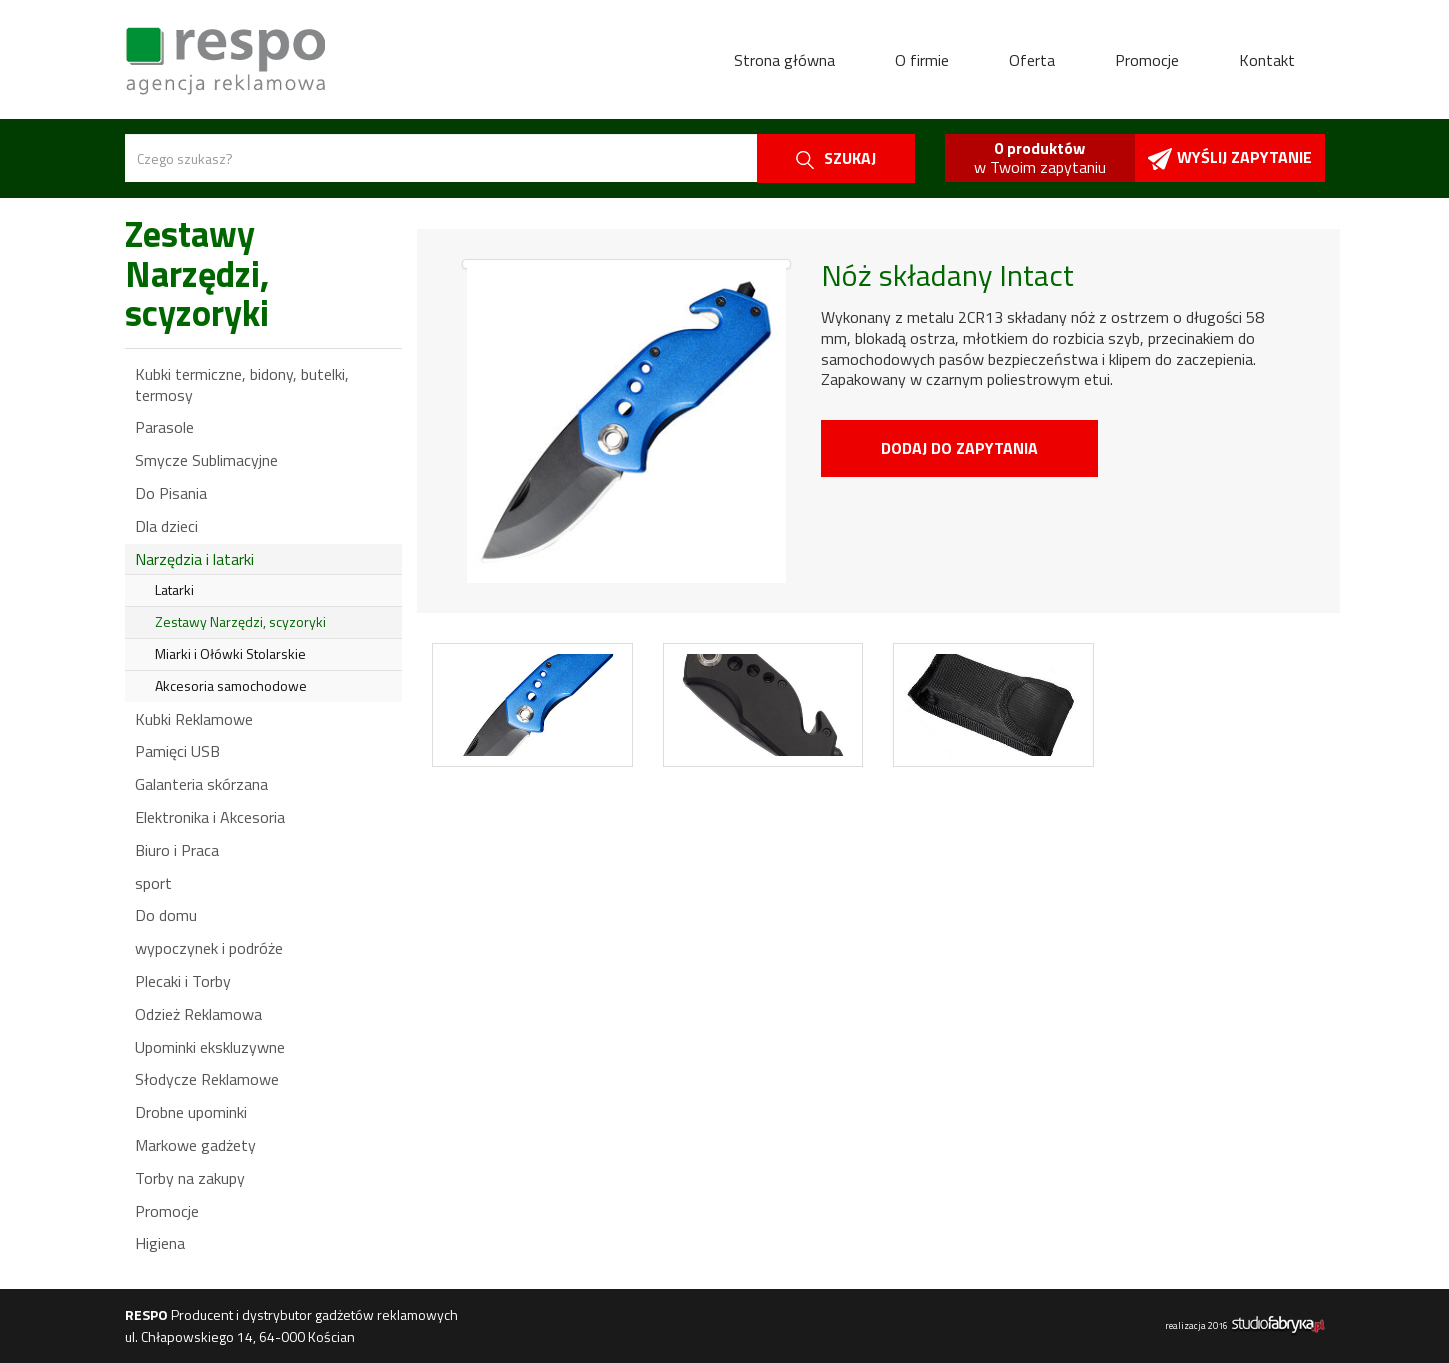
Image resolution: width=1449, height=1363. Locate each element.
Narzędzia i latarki (194, 559)
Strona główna (784, 60)
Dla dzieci (166, 526)
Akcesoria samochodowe (231, 685)
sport (153, 883)
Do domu (166, 915)
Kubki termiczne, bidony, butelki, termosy (242, 384)
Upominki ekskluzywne (210, 1047)
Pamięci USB (177, 751)
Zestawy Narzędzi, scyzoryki (240, 621)
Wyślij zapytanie (1230, 157)
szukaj (836, 158)
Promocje (1147, 60)
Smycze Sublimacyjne (206, 460)
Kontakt (1267, 60)
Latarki (174, 589)
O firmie (922, 60)
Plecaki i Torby (183, 981)
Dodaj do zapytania (959, 448)
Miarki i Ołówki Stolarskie (230, 653)
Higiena (160, 1243)
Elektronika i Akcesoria (210, 817)
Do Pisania (171, 493)
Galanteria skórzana (201, 784)
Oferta (1032, 60)
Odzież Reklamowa (198, 1014)
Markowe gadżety (195, 1145)
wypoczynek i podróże (209, 948)
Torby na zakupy (190, 1178)
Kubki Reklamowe (194, 719)
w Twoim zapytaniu (1040, 157)
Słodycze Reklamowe (207, 1079)
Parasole (164, 427)
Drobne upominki (191, 1112)
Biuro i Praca (177, 850)
